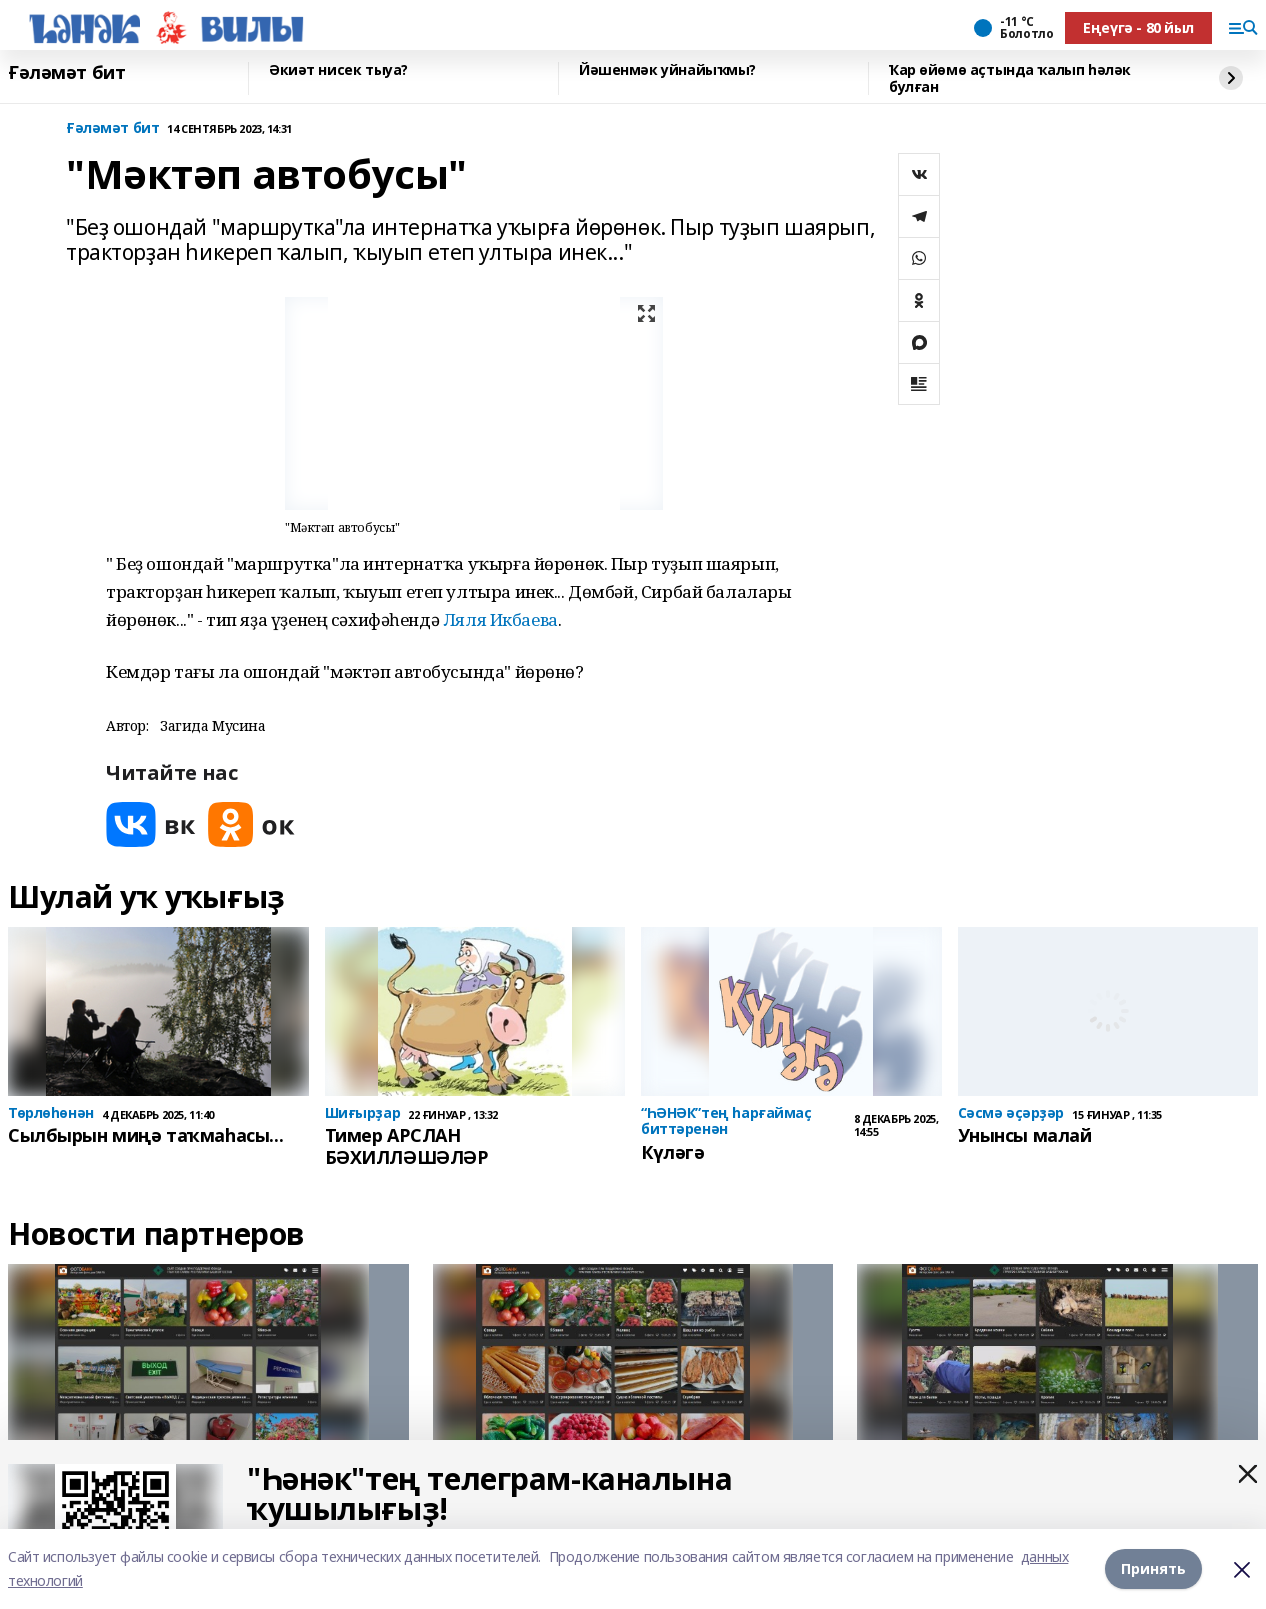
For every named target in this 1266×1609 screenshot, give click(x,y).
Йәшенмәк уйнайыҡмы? (667, 70)
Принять (1153, 1568)
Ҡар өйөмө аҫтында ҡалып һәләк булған (1010, 78)
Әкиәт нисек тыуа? (338, 70)
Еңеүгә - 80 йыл (1138, 27)
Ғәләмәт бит (66, 73)
